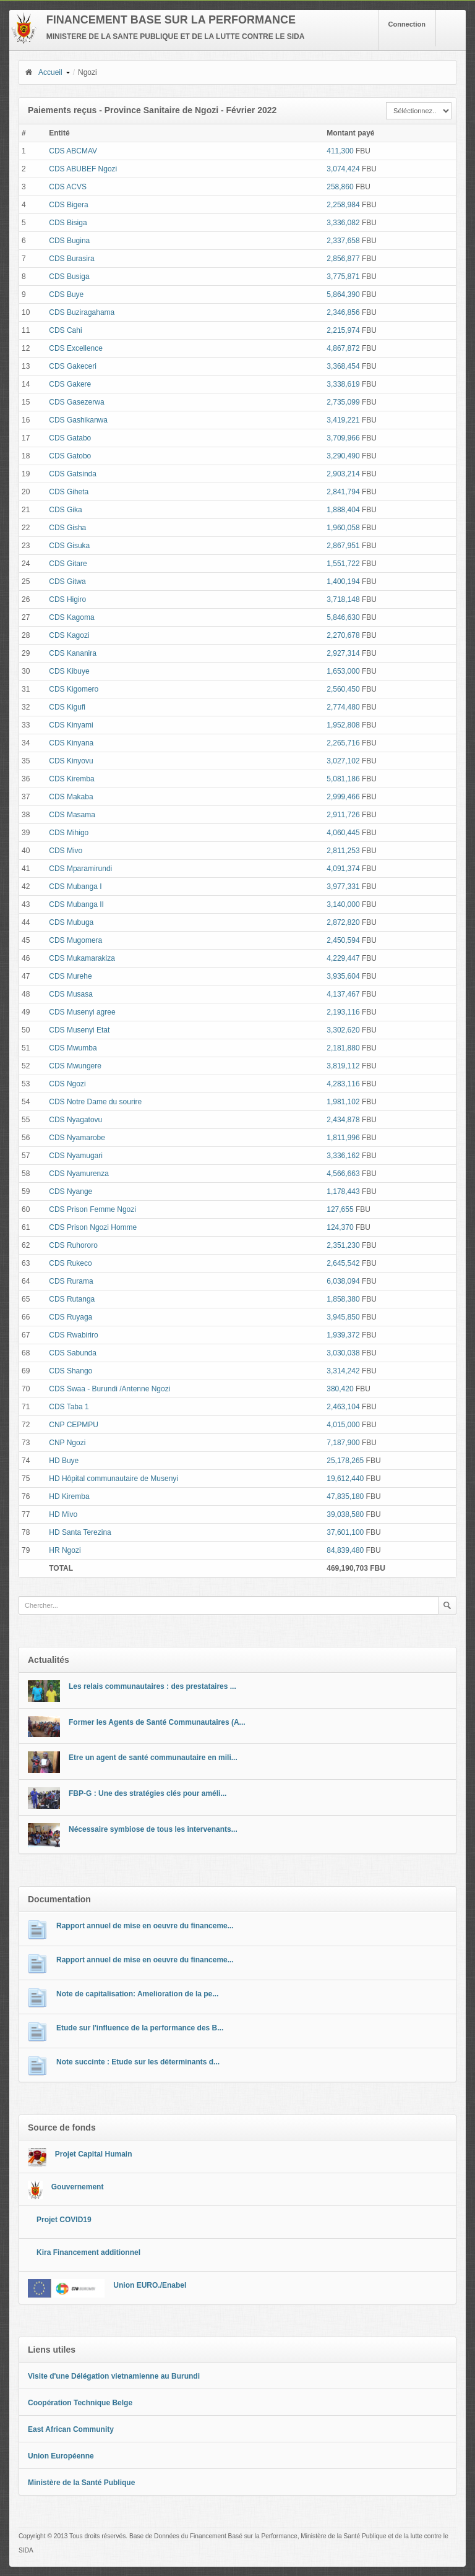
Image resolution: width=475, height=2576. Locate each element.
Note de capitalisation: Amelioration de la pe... (137, 1994)
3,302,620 (343, 1030)
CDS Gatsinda (72, 474)
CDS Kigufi (67, 707)
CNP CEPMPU (73, 1424)
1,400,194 (343, 581)
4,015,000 (343, 1424)
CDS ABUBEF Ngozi (83, 169)
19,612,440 (345, 1478)
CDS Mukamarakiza (82, 958)
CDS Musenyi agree (82, 1012)
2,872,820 (343, 922)
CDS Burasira (71, 258)
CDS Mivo (65, 850)
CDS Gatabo (70, 438)
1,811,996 (343, 1137)
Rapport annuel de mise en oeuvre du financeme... (145, 1925)
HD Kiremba (69, 1496)
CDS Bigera (68, 204)
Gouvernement (77, 2187)
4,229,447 (343, 958)
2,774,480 (343, 707)
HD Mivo (63, 1514)
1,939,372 (343, 1335)
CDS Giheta (68, 491)
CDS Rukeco (70, 1263)
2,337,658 (343, 240)
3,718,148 (343, 599)
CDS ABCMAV (73, 151)
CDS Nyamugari (76, 1155)
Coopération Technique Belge (80, 2402)
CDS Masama (72, 814)
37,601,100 (345, 1532)
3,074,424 (343, 169)
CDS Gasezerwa (76, 402)
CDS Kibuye (69, 671)
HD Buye (64, 1460)
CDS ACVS (68, 186)
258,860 (340, 186)
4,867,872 (343, 348)
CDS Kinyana (71, 743)
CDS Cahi (65, 330)
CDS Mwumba (72, 1048)
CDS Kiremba (71, 779)
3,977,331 (343, 886)
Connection (407, 24)
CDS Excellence (76, 348)
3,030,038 (343, 1353)
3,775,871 (343, 276)
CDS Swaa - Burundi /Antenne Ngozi (109, 1389)
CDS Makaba (71, 796)
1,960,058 (343, 527)
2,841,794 (343, 491)
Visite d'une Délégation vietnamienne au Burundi (114, 2376)
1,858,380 (343, 1299)
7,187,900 (343, 1442)
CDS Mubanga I (75, 886)
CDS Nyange (70, 1191)
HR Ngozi (64, 1550)
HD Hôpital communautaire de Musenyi (113, 1478)
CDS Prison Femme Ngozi (92, 1209)
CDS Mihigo (68, 832)
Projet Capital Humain (93, 2154)
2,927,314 (343, 653)
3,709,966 (343, 438)
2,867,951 (343, 545)
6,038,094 (343, 1281)
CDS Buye (66, 294)
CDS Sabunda (72, 1353)
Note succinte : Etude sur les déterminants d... (138, 2062)
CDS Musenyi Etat (79, 1030)
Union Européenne (61, 2456)
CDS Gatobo (70, 456)
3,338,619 (343, 384)
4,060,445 (343, 832)
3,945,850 (343, 1317)
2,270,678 (343, 635)
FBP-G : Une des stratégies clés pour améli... (147, 1793)
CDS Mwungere (75, 1066)
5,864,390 (343, 294)
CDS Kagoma (71, 617)
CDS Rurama (71, 1281)
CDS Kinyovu (71, 761)
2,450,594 (343, 940)
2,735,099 (343, 402)
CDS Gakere (70, 384)
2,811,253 (343, 850)
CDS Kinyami (71, 725)
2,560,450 (343, 689)
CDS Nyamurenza (79, 1173)
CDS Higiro (67, 599)
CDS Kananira (72, 653)
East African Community (71, 2429)
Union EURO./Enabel (149, 2285)
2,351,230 (343, 1245)
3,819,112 (343, 1066)
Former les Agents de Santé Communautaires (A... (157, 1722)
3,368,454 (343, 366)
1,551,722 (343, 563)
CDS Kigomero (73, 689)
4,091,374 (343, 868)
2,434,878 (343, 1119)
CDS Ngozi (67, 1084)
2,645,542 (343, 1263)
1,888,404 (343, 509)
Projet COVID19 (64, 2219)
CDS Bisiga (68, 222)
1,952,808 (343, 725)
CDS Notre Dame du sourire (95, 1101)
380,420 (340, 1389)
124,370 (340, 1227)
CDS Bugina (69, 240)
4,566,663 (343, 1173)
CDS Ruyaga (70, 1317)
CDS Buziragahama (81, 312)
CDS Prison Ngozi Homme (93, 1227)
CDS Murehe (70, 976)
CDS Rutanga (72, 1299)
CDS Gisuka (69, 545)
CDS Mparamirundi (80, 868)
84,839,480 (345, 1550)
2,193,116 (343, 1012)
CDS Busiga (69, 276)
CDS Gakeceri (72, 366)
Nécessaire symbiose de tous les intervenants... (153, 1829)
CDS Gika (65, 509)
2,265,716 (343, 743)
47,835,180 (345, 1496)
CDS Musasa (71, 994)
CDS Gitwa (67, 581)
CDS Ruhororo (73, 1245)
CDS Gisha (67, 527)
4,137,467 (343, 994)
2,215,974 (343, 330)
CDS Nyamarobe (77, 1137)
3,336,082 (343, 222)
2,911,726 (343, 814)
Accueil (43, 72)
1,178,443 (343, 1191)
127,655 (340, 1209)
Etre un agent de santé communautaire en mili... (153, 1757)
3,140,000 (343, 904)
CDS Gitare (68, 563)
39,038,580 (345, 1514)
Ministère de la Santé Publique (81, 2482)
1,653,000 (343, 671)
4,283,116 (343, 1084)
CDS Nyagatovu (75, 1119)
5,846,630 (343, 617)
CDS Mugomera (75, 940)
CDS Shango (70, 1371)
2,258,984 (343, 204)
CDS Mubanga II (76, 904)
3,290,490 (343, 456)
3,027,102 (343, 761)
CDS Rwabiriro (73, 1335)
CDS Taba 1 (68, 1406)
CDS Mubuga (71, 922)
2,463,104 (343, 1406)
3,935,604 (343, 976)
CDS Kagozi (69, 635)
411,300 (340, 151)
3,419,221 (343, 420)
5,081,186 (343, 779)
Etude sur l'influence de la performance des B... (139, 2028)
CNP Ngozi (67, 1442)
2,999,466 (343, 796)
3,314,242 (343, 1371)
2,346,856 (343, 312)
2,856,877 (343, 258)
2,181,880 (343, 1048)
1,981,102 (343, 1101)
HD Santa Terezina (80, 1532)
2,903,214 (343, 474)
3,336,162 (343, 1155)
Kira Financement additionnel (88, 2252)
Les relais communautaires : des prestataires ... (152, 1686)
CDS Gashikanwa (78, 420)
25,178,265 (345, 1460)
